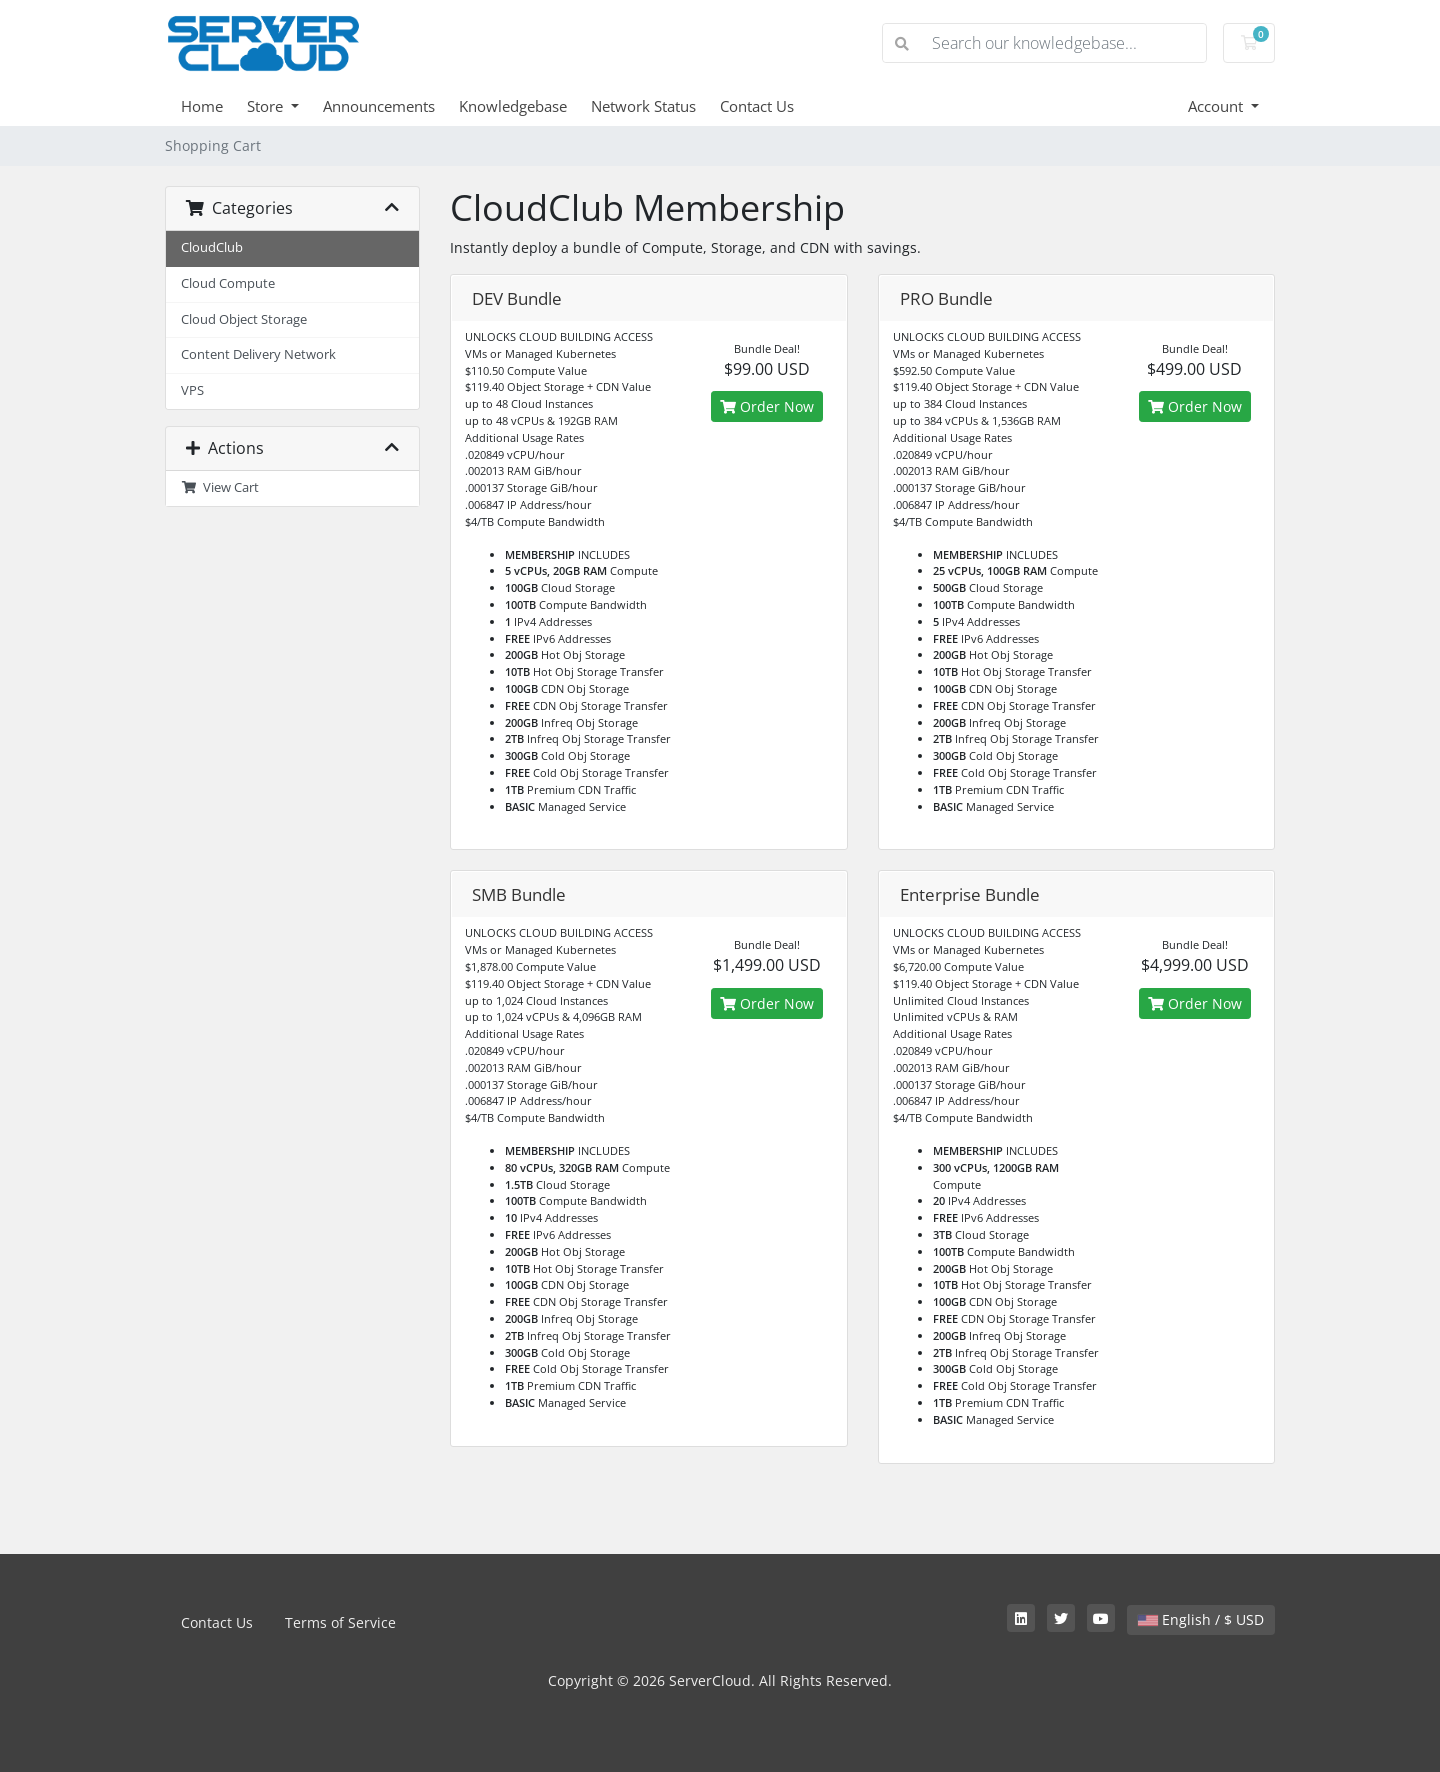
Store (267, 106)
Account (1217, 106)
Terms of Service (340, 1622)
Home (202, 106)
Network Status (643, 106)
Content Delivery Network (258, 354)
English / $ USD (1201, 1619)
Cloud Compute (228, 283)
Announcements (379, 106)
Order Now (767, 406)
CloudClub (212, 247)
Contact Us (757, 106)
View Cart (220, 487)
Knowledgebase (513, 106)
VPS (192, 390)
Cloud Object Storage (244, 319)
